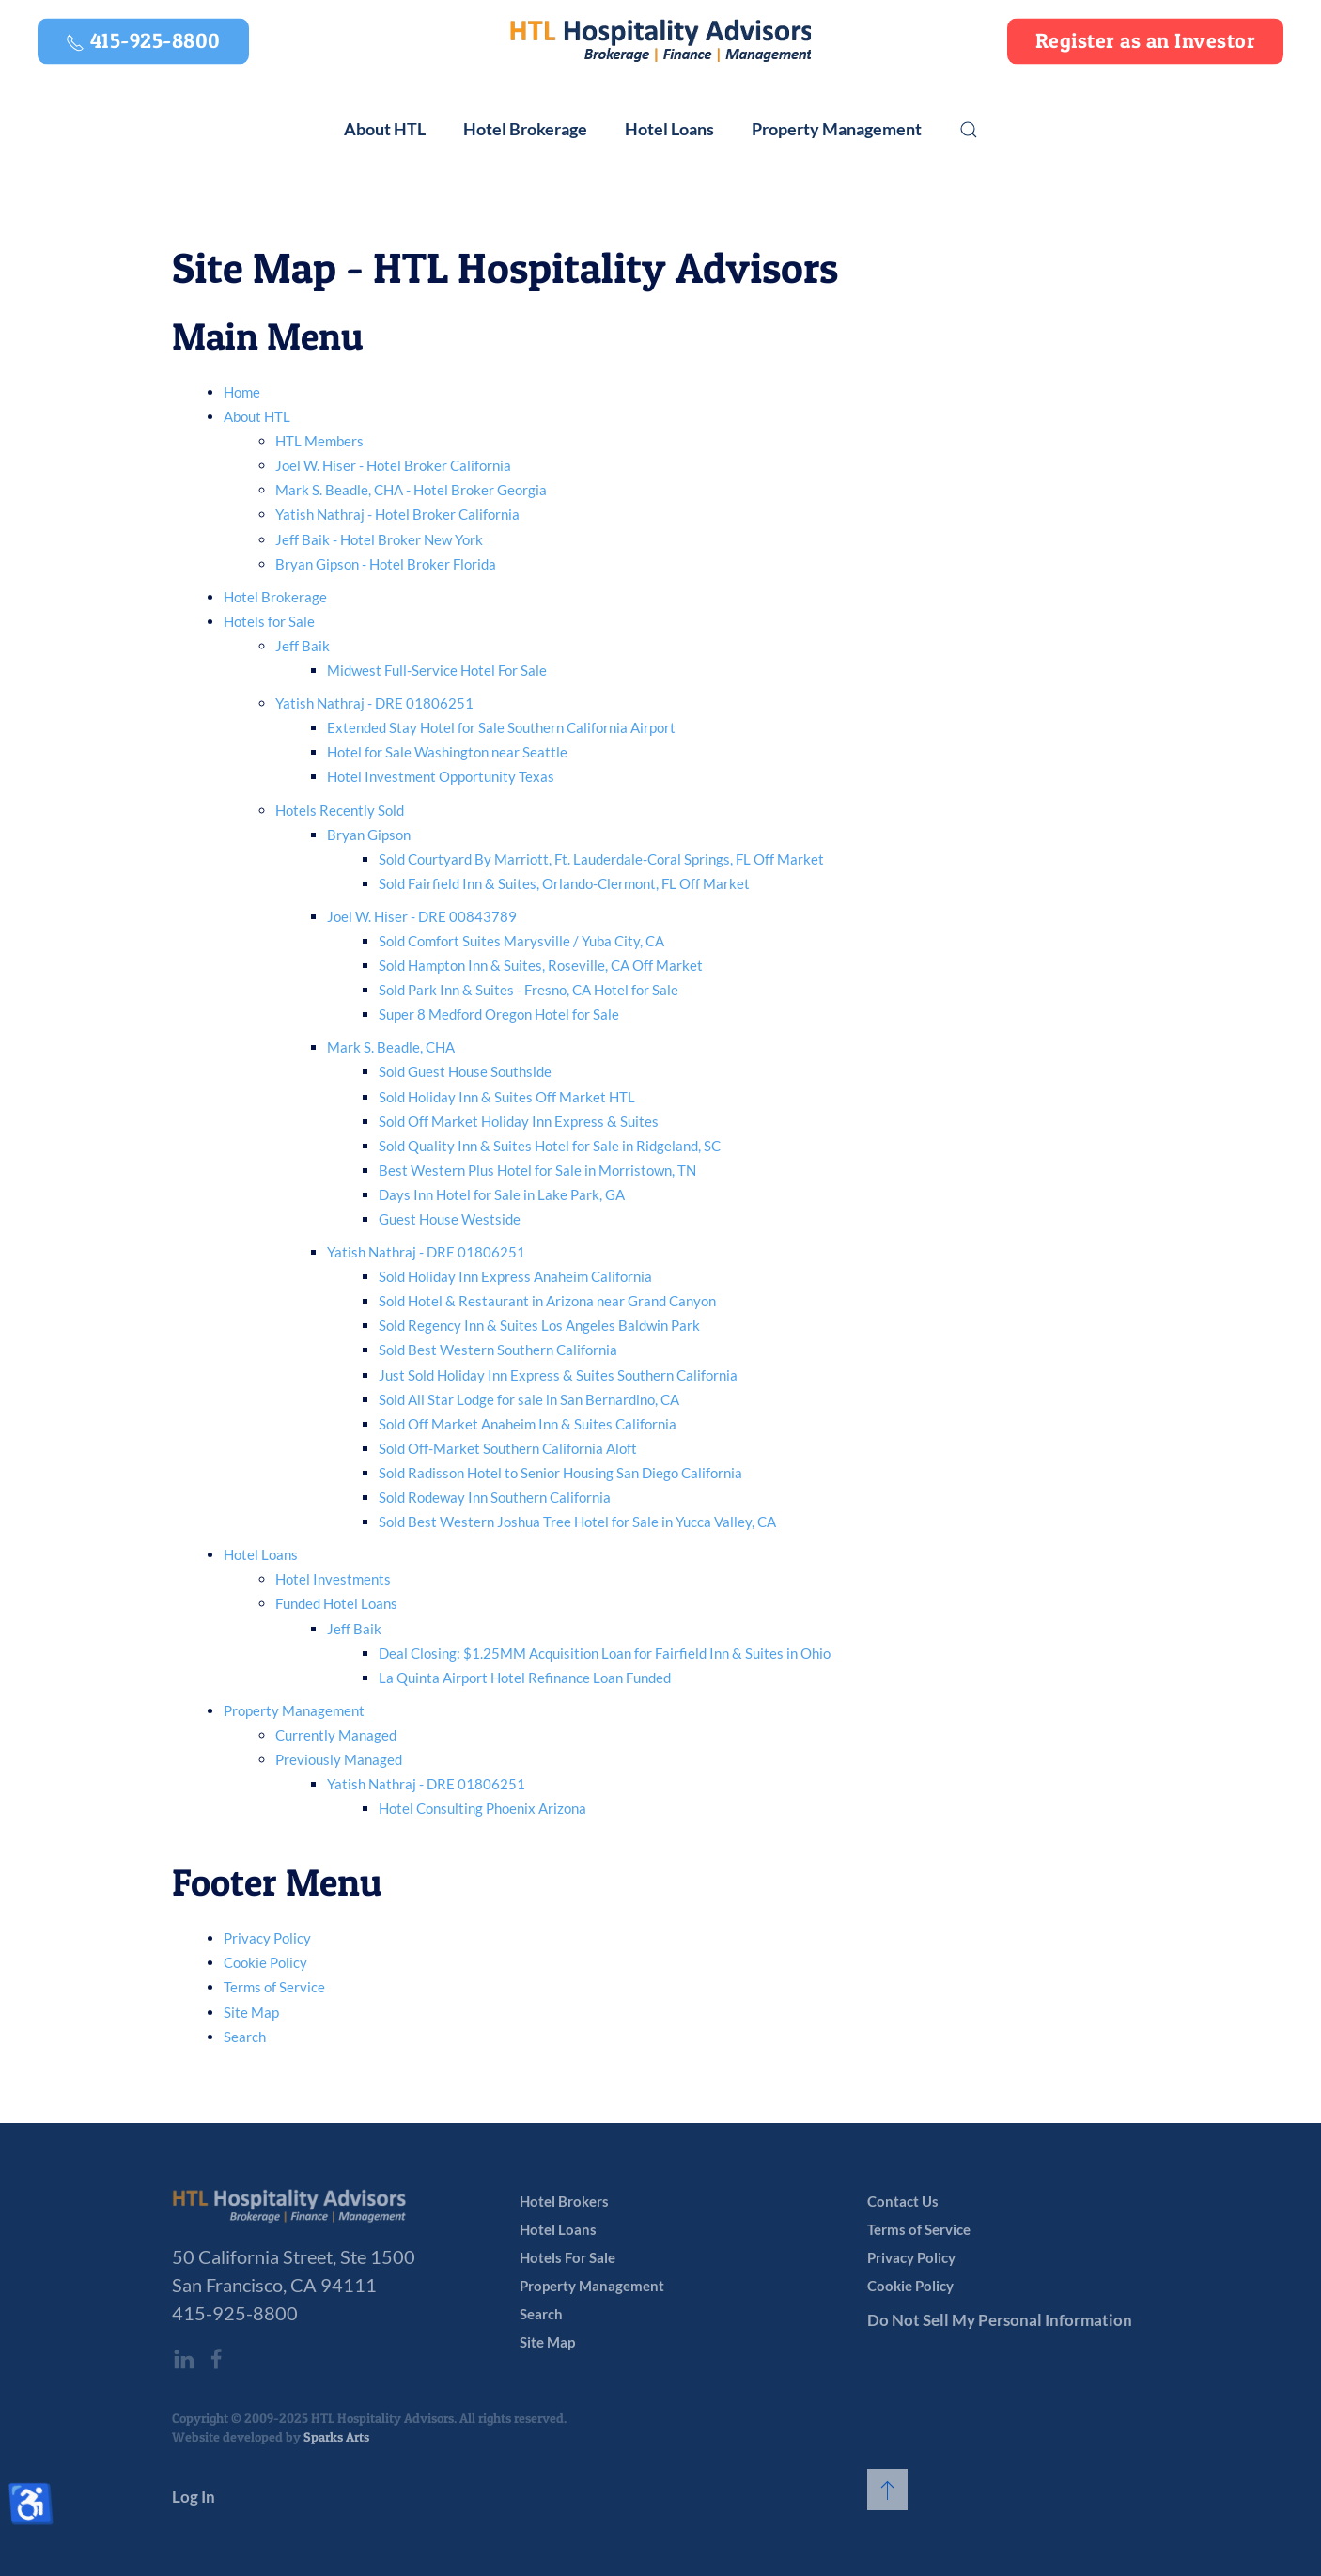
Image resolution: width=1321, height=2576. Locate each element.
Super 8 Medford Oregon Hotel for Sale (499, 1014)
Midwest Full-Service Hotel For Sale (437, 670)
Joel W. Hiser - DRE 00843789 (422, 916)
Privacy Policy (267, 1937)
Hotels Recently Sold (339, 810)
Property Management (294, 1710)
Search (245, 2036)
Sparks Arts (336, 2436)
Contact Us (903, 2201)
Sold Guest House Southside (465, 1071)
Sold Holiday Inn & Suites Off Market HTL (507, 1096)
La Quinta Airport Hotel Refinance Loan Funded (525, 1677)
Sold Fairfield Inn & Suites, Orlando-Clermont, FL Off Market (564, 883)
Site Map (251, 2012)
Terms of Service (274, 1986)
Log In (193, 2497)
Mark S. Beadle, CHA (391, 1046)
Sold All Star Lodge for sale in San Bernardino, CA (529, 1399)
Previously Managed (338, 1759)
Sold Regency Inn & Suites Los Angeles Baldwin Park (539, 1325)
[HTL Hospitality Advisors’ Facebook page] (216, 2358)
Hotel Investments (333, 1578)
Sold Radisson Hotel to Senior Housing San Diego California (560, 1472)
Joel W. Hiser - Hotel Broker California (393, 465)
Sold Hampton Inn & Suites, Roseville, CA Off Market (541, 965)
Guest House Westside (450, 1218)
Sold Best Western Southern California (498, 1349)
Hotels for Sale (269, 621)
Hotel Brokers (564, 2201)
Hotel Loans (261, 1554)
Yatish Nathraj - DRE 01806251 (374, 703)
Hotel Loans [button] (669, 128)
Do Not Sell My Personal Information (999, 2320)
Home (242, 391)
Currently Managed (335, 1734)
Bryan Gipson (369, 834)
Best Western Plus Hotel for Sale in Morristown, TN (537, 1170)
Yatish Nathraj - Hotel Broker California (397, 514)
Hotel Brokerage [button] (525, 128)
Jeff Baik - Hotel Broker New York (379, 539)
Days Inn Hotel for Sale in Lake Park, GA (502, 1194)
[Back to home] (660, 41)
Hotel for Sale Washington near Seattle (447, 751)
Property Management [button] (837, 128)
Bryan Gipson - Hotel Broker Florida (385, 563)
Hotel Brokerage (275, 596)
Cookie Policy (265, 1962)
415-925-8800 (235, 2313)
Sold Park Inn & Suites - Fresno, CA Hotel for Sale (528, 989)
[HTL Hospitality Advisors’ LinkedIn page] (183, 2358)
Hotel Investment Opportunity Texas (440, 776)
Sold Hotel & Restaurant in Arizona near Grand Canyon (547, 1300)
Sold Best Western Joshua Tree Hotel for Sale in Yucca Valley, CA (577, 1521)
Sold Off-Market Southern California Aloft (508, 1448)
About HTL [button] (385, 128)
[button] (968, 130)
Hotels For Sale (567, 2257)
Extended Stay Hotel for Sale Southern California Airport (501, 727)
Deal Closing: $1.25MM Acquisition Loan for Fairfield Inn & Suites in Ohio (605, 1653)
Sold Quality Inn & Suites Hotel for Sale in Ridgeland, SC (550, 1145)
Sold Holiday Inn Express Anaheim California (515, 1276)
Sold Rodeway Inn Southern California (495, 1497)
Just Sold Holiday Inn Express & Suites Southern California (558, 1374)
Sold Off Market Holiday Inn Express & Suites (519, 1121)
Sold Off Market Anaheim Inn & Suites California (527, 1423)
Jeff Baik (302, 645)
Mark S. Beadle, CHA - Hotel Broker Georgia (411, 489)
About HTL (257, 416)
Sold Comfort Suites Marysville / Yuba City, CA (521, 940)
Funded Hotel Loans (336, 1603)
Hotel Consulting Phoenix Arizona (482, 1808)
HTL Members (319, 440)
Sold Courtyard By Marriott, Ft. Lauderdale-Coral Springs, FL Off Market (601, 859)
